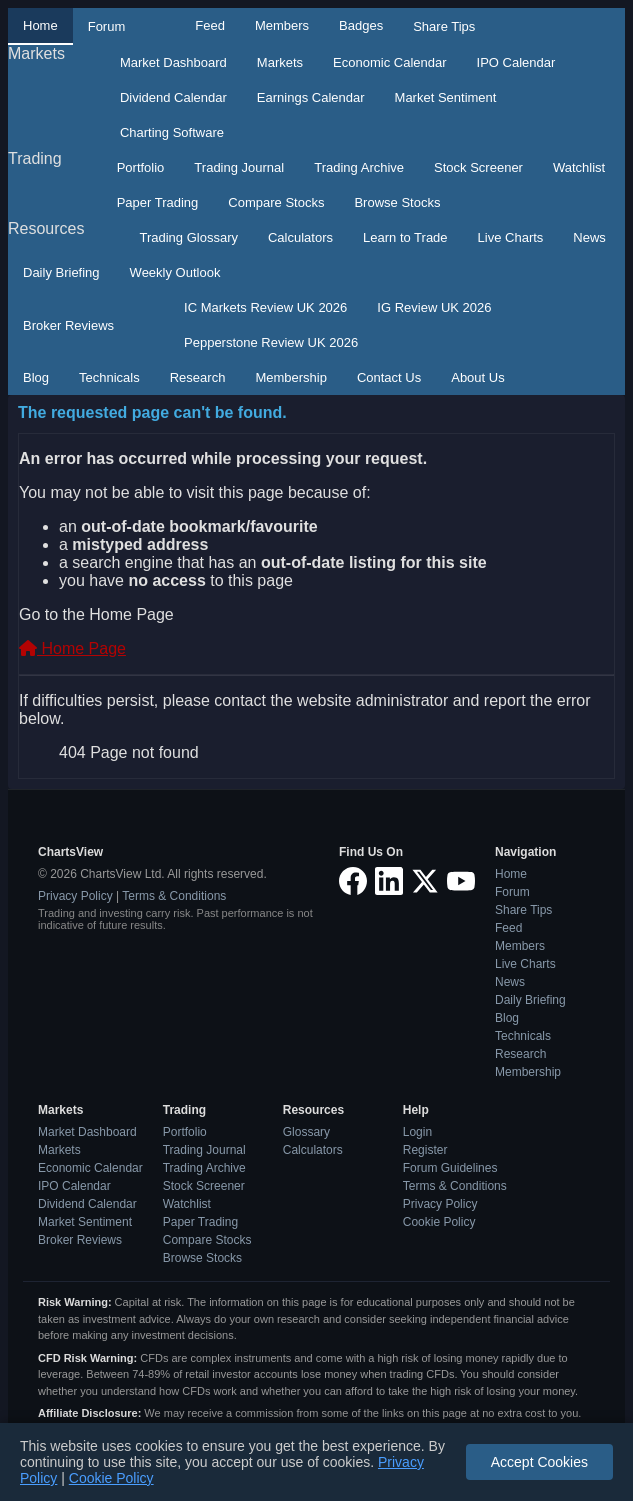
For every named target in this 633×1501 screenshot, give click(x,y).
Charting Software (172, 132)
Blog (36, 377)
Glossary (306, 1132)
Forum (107, 26)
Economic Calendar (389, 62)
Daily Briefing (61, 272)
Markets (36, 53)
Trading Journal (239, 167)
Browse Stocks (397, 202)
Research (198, 377)
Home (40, 25)
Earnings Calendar (311, 97)
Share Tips (444, 26)
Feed (210, 25)
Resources (46, 228)
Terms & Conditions (174, 896)
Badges (361, 25)
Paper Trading (158, 202)
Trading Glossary (188, 237)
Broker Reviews (68, 325)
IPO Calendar (516, 62)
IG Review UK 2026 (434, 307)
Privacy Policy (75, 896)
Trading (35, 158)
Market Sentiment (446, 97)
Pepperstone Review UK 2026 (271, 342)
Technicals (109, 377)
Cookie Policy (439, 1222)
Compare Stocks (276, 202)
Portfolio (141, 167)
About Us (477, 377)
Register (425, 1150)
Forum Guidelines (450, 1168)
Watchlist (579, 167)
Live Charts (511, 237)
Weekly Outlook (175, 272)
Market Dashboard (173, 62)
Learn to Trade (405, 237)
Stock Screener (478, 167)
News (589, 237)
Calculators (300, 237)
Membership (291, 377)
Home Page (72, 648)
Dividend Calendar (173, 97)
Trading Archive (359, 167)
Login (417, 1132)
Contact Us (389, 377)
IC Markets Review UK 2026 (265, 307)
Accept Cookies (539, 1462)
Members (282, 25)
